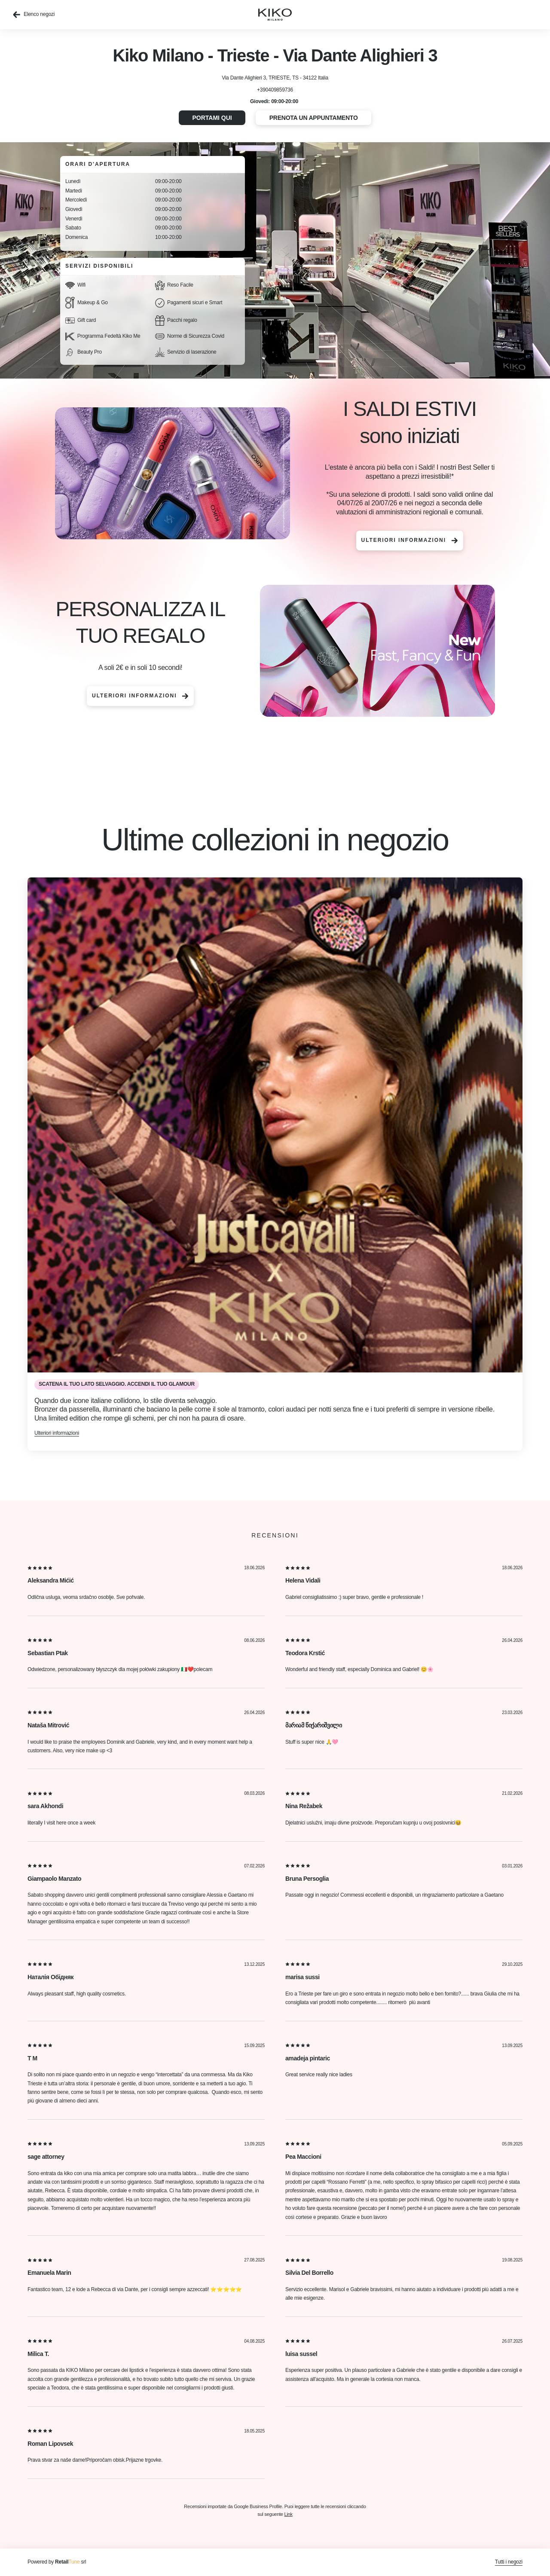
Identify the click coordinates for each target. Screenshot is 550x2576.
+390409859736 (275, 90)
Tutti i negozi (508, 2562)
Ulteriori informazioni (409, 540)
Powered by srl (57, 2562)
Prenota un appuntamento (313, 117)
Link (288, 2514)
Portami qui (212, 117)
